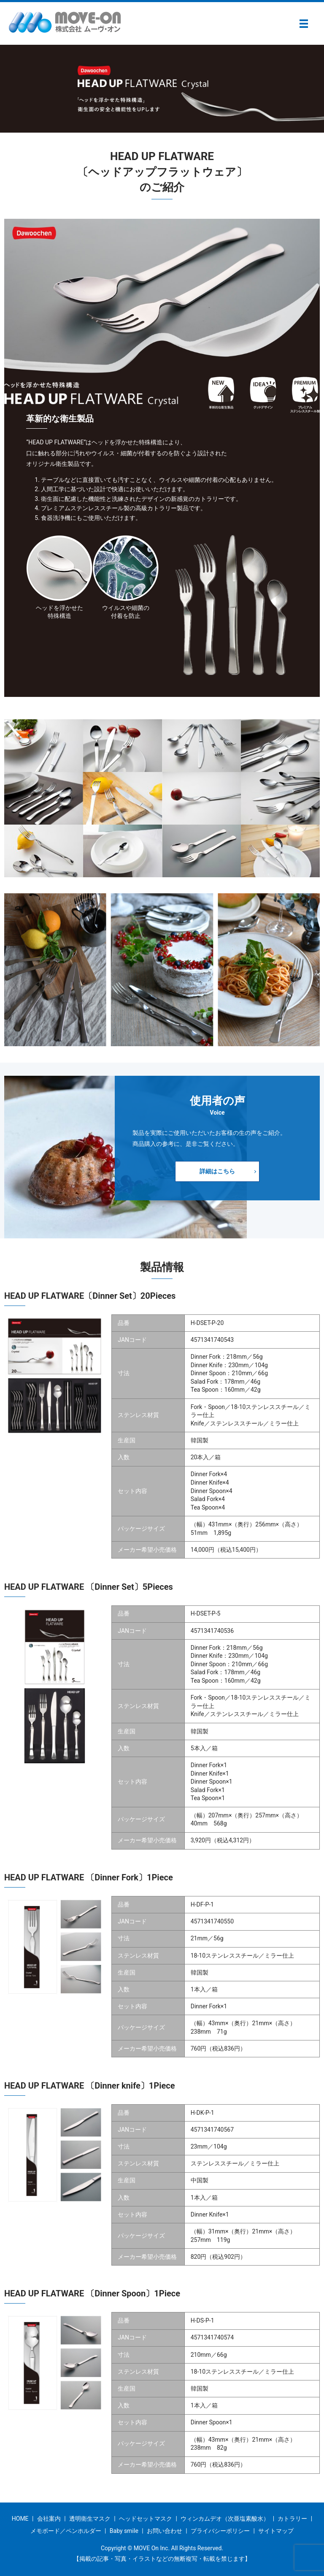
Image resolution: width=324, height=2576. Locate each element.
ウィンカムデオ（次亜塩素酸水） (225, 2518)
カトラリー (292, 2518)
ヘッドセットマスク (145, 2518)
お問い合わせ (164, 2530)
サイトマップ (276, 2530)
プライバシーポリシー (220, 2530)
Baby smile (124, 2530)
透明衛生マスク (90, 2518)
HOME (20, 2518)
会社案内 (49, 2518)
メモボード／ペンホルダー (65, 2530)
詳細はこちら (216, 1171)
